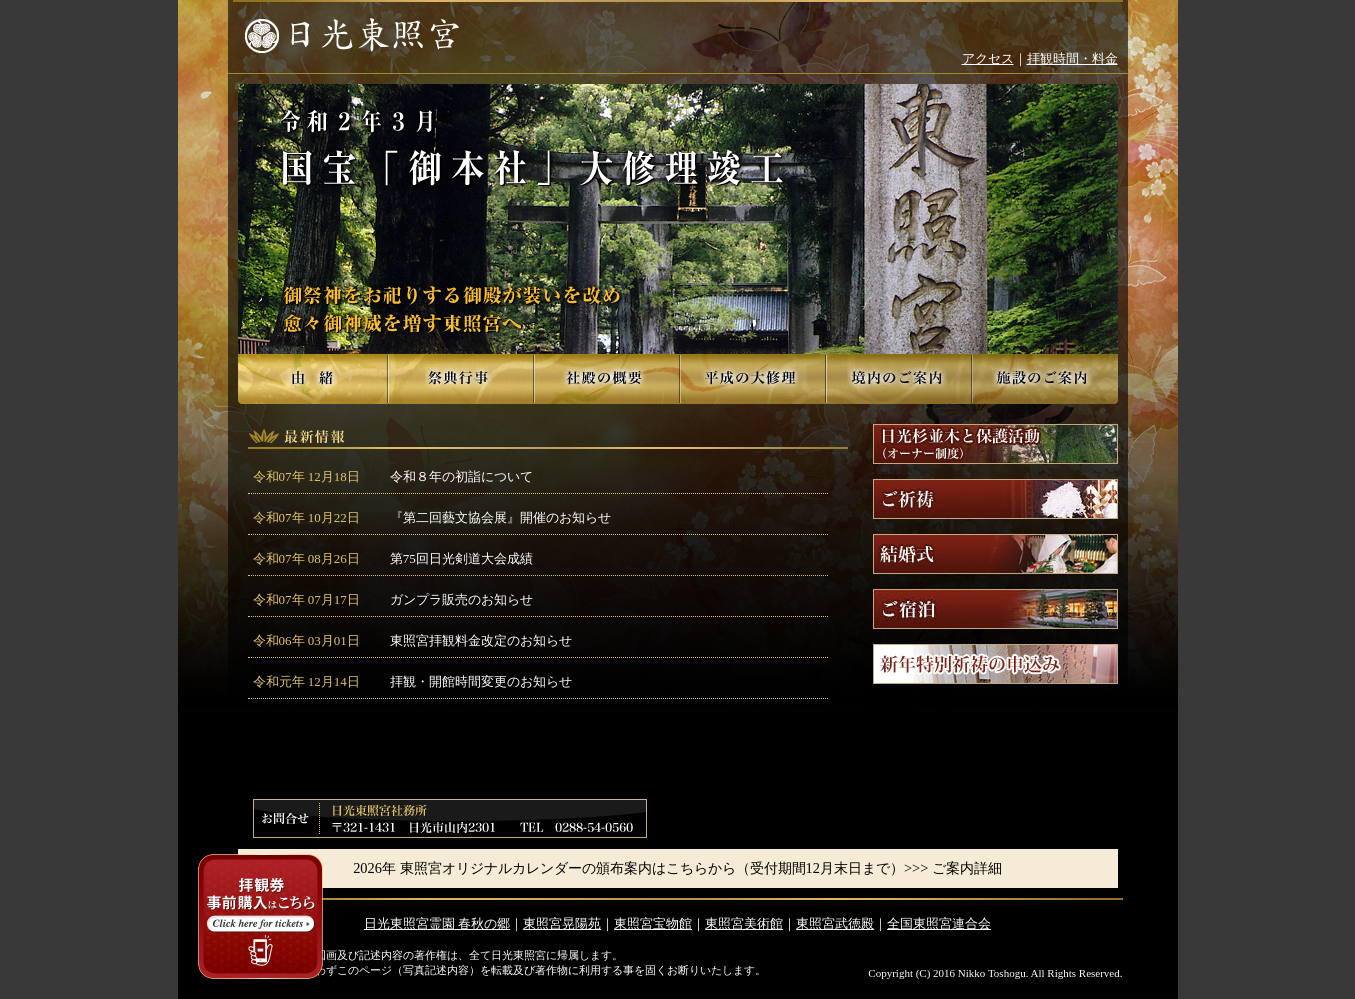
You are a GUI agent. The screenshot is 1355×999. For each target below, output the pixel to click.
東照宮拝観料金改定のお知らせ (481, 640)
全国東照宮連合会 (939, 923)
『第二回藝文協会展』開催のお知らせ (500, 517)
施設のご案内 (1045, 379)
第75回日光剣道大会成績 (461, 558)
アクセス (988, 58)
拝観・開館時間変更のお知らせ (481, 681)
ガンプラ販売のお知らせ (461, 599)
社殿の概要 (607, 379)
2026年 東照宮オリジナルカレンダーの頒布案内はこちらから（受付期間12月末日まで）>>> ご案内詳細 (677, 868)
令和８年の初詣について (461, 476)
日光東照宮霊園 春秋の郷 (437, 923)
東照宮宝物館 (653, 923)
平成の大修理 (753, 379)
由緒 (313, 379)
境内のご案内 (899, 379)
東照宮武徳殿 (835, 923)
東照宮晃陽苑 (562, 923)
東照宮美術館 (744, 923)
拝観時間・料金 (1072, 58)
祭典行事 (461, 379)
